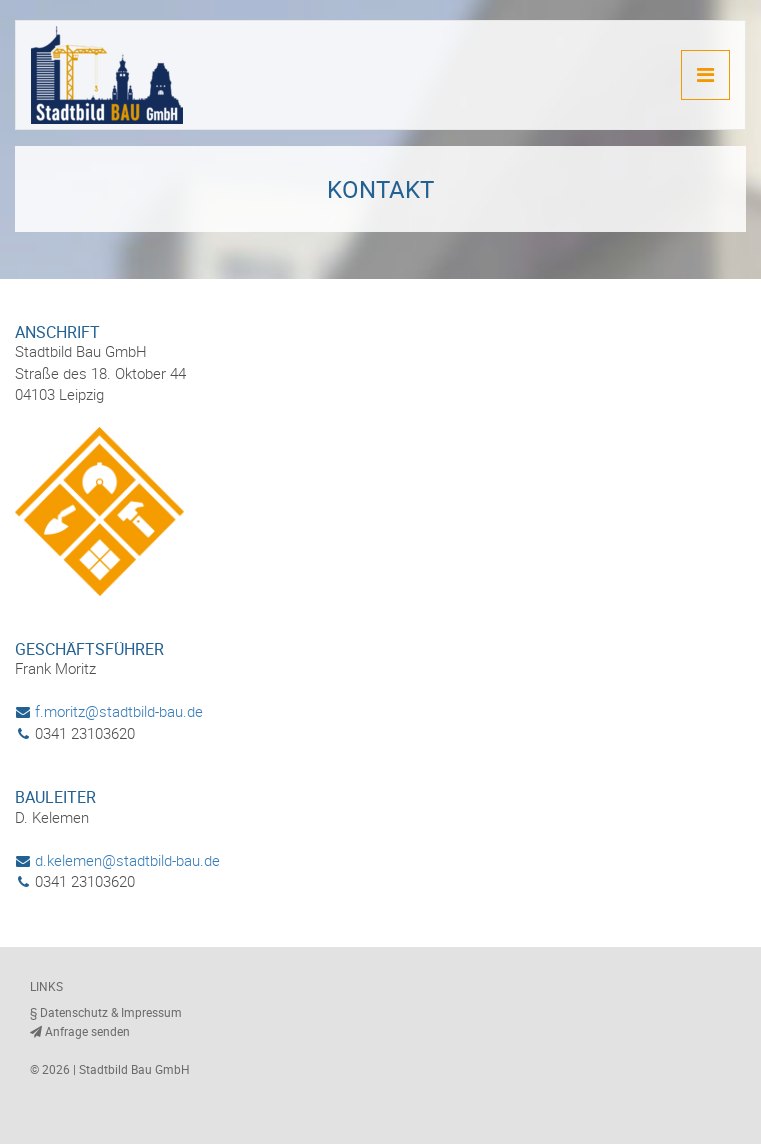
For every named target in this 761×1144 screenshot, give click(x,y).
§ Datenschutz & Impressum (106, 1012)
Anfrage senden (80, 1031)
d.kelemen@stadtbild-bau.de (117, 860)
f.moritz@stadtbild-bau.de (109, 711)
